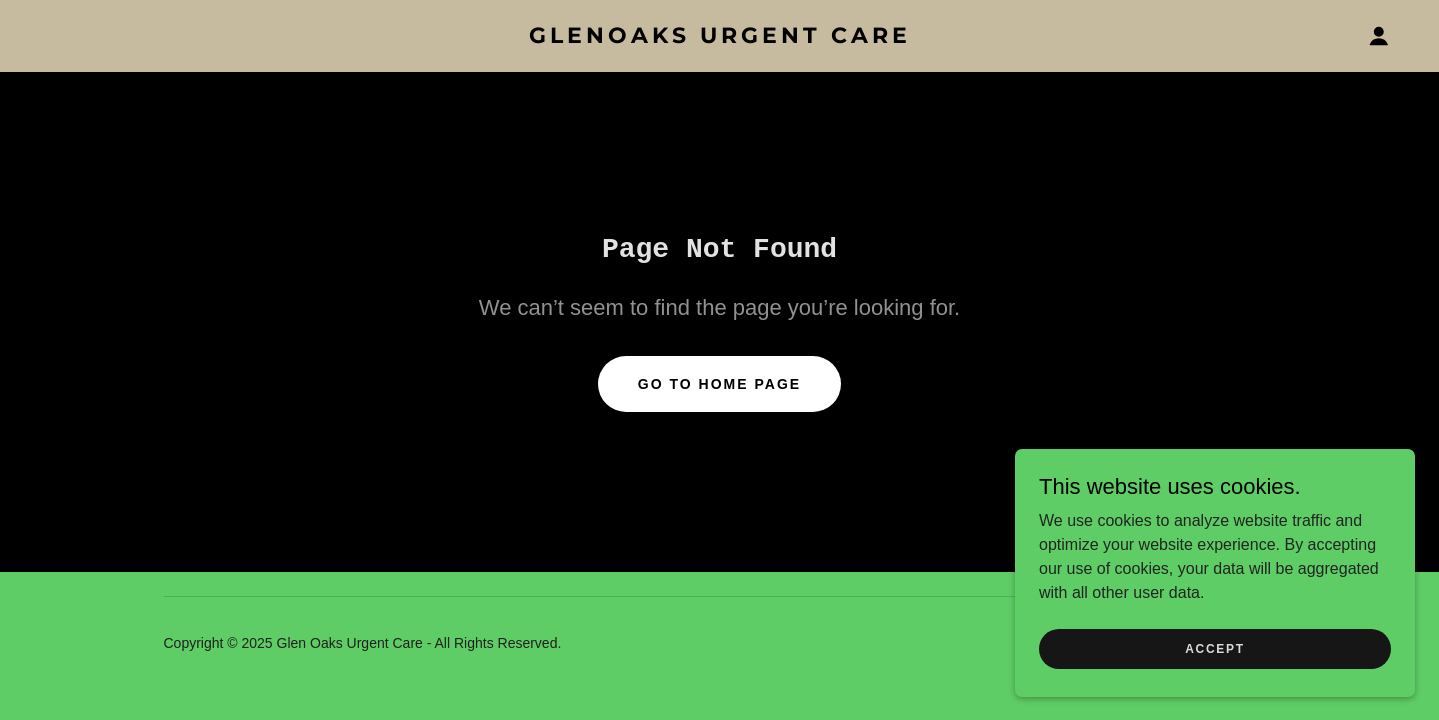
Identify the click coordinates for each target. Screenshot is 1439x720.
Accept (1215, 689)
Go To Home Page (719, 384)
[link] (719, 37)
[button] (1379, 36)
